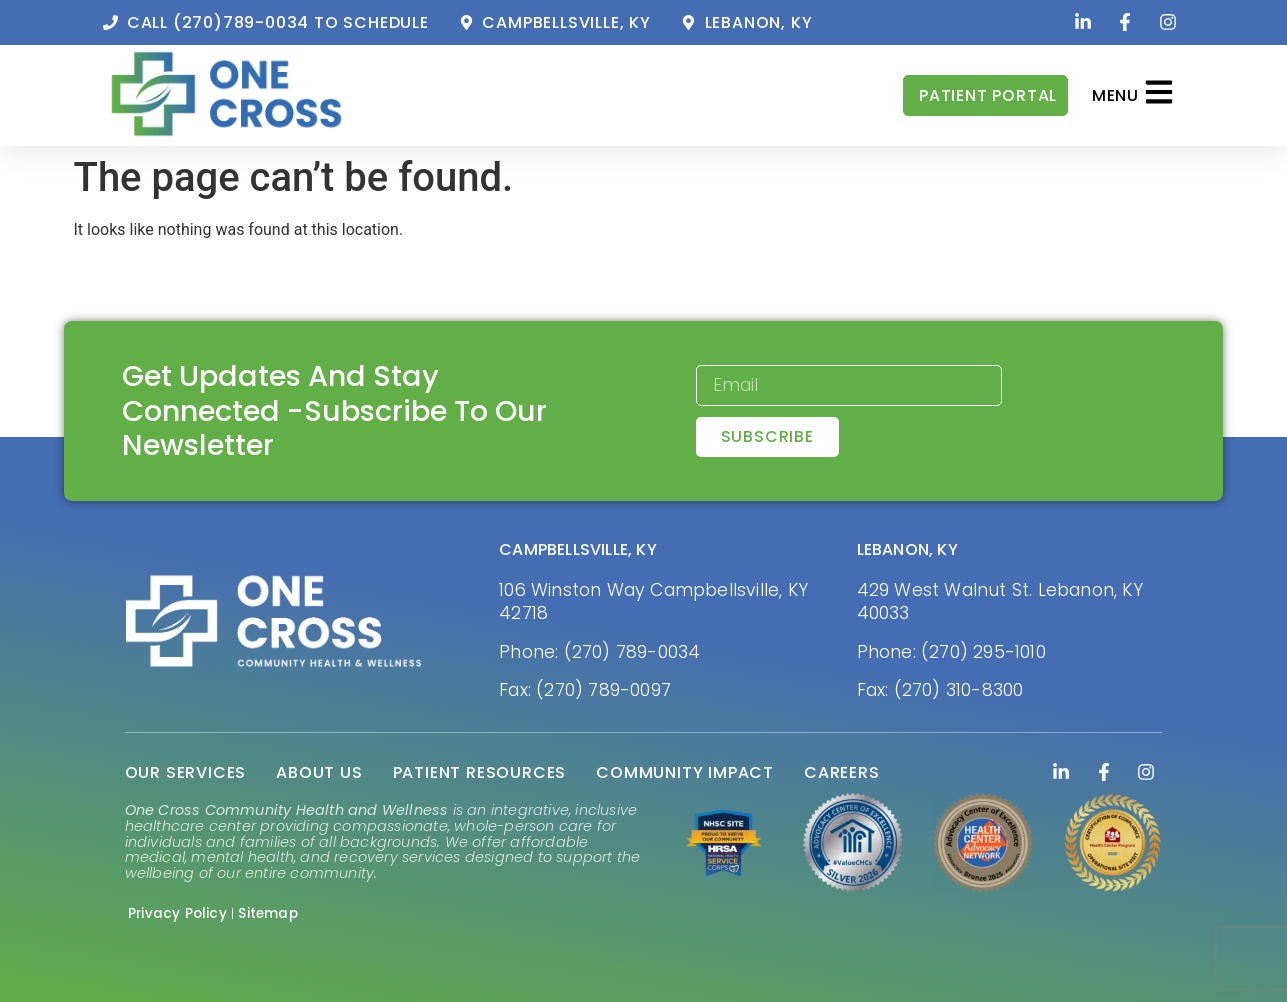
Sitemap (267, 913)
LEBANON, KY (907, 549)
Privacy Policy (177, 913)
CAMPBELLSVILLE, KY (578, 549)
